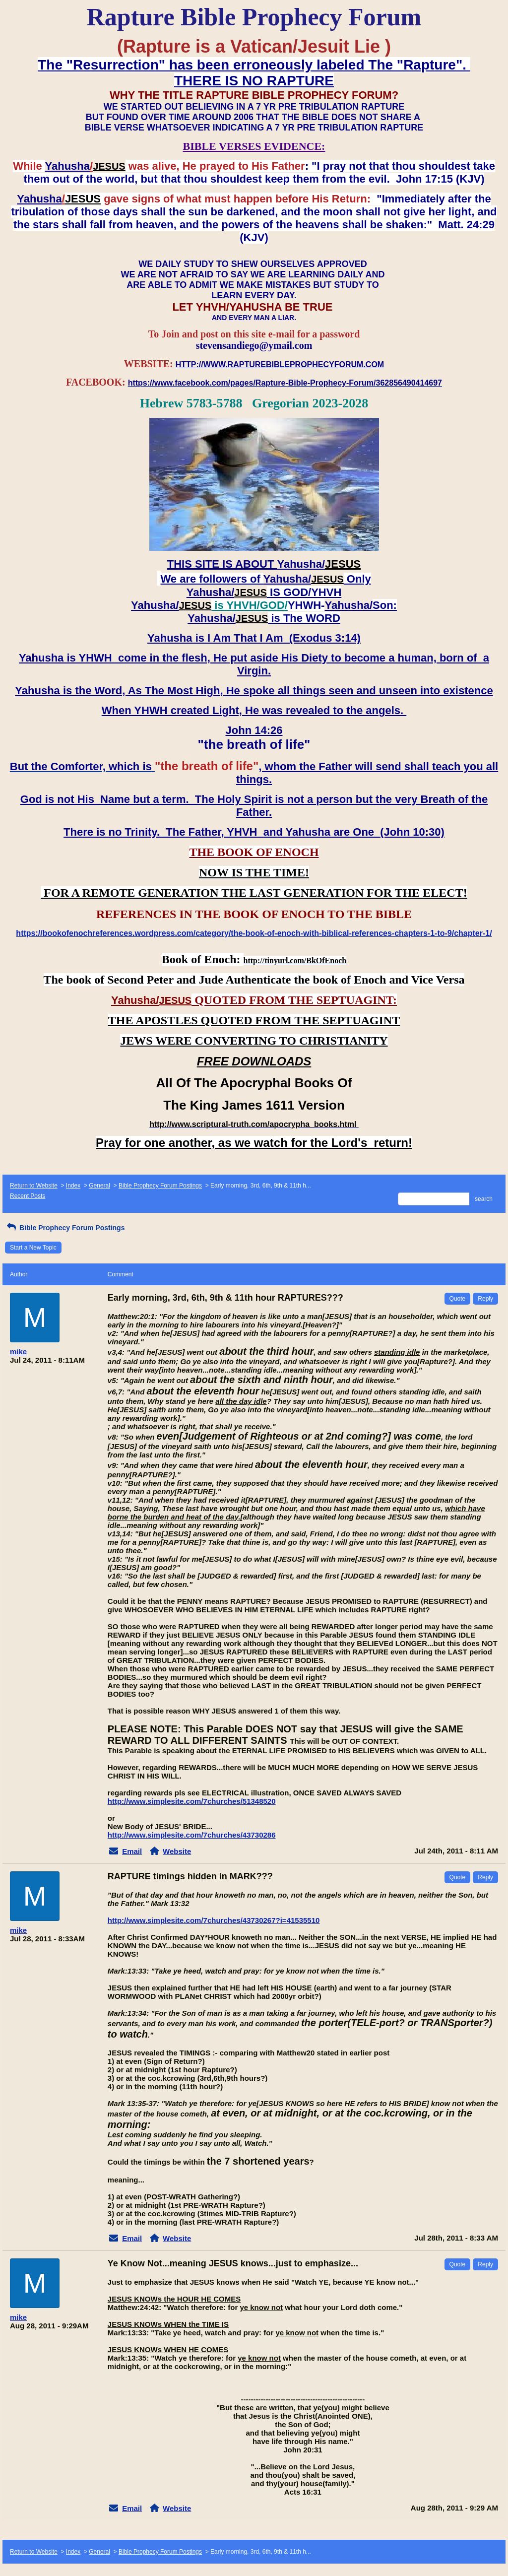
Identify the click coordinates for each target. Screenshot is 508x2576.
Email (132, 1851)
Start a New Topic (33, 1247)
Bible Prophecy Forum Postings (160, 1185)
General (99, 1185)
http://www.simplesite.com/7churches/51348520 (192, 1801)
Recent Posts (27, 1195)
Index (73, 1185)
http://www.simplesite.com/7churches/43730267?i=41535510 (214, 1920)
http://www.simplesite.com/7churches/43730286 (192, 1835)
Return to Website (34, 1185)
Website (177, 1851)
